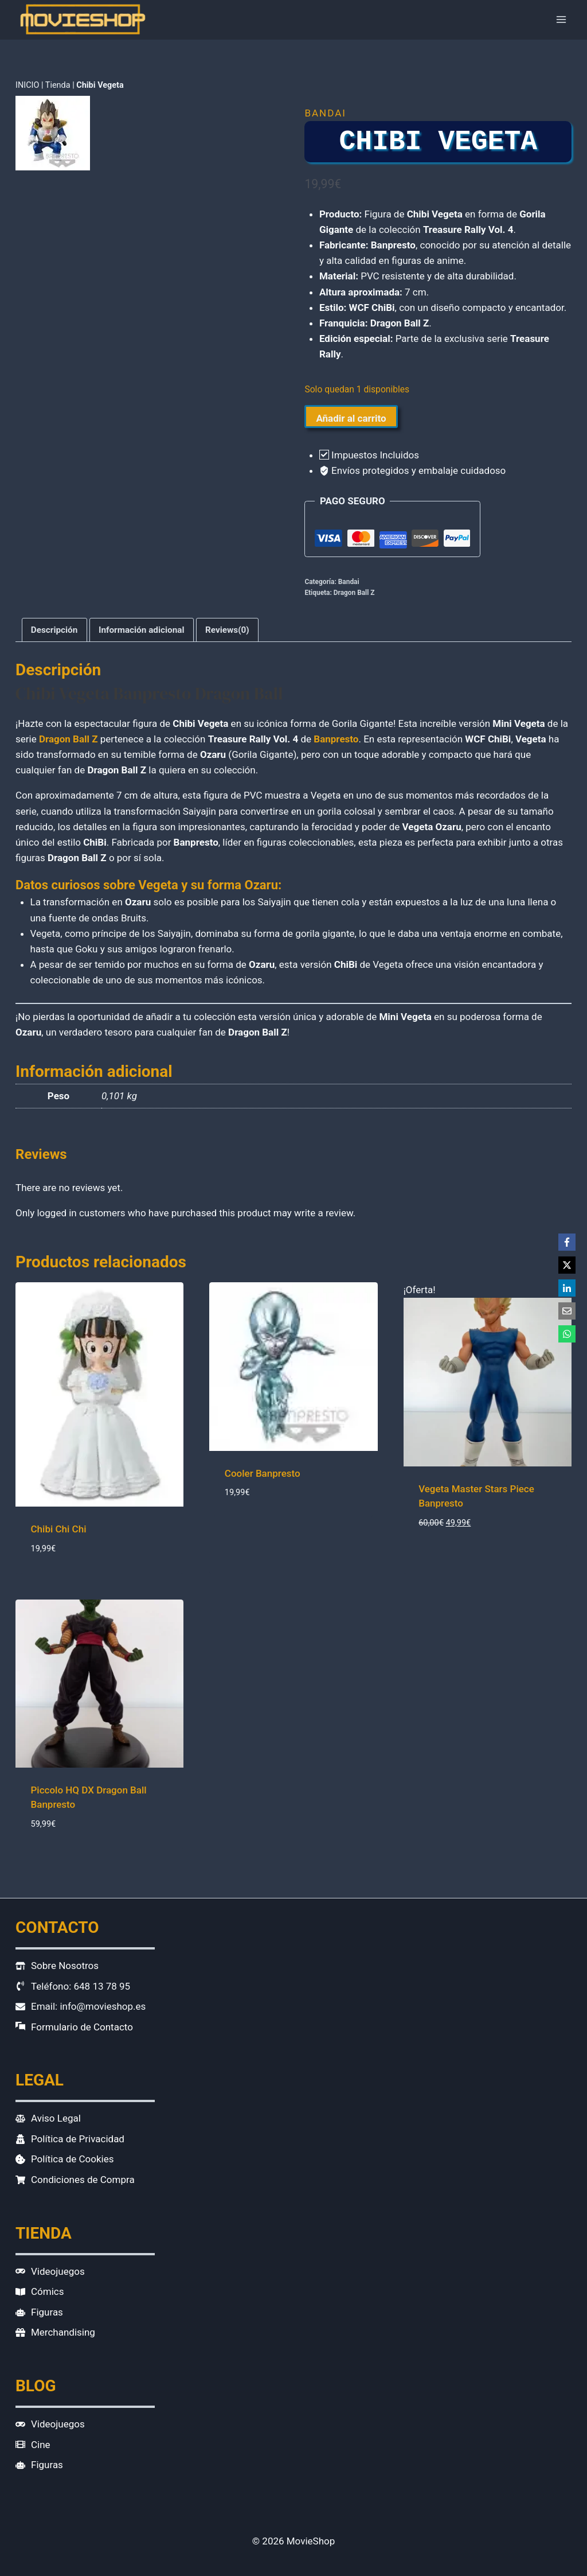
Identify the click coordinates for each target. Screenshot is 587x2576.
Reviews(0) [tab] (227, 630)
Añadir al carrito (351, 418)
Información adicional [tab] (142, 630)
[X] (567, 1265)
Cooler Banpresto (262, 1473)
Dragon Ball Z (354, 593)
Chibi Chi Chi (59, 1529)
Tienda (58, 85)
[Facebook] (567, 1242)
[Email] (567, 1311)
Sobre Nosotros (65, 1965)
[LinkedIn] (567, 1288)
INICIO (27, 85)
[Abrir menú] (561, 20)
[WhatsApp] (567, 1334)
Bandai (325, 113)
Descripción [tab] (54, 630)
